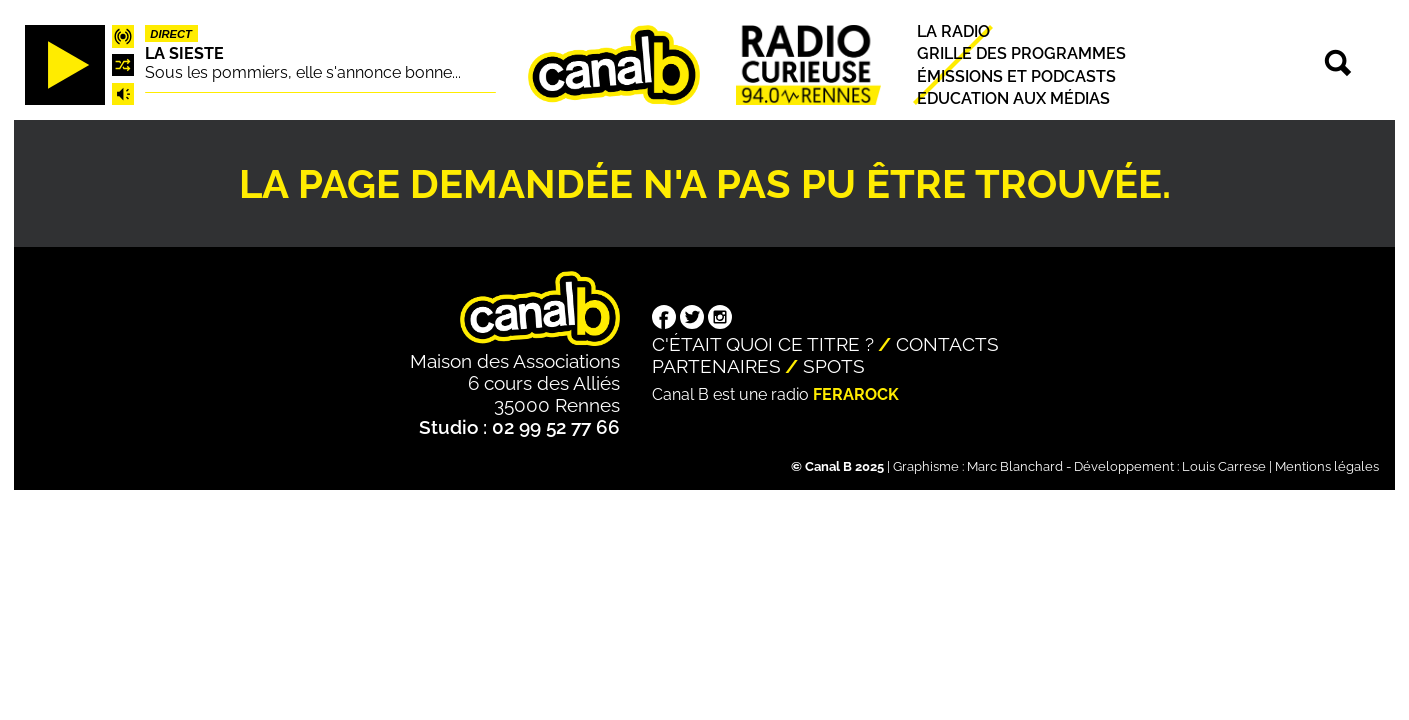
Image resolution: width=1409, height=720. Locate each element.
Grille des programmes (1021, 54)
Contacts (947, 344)
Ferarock (856, 394)
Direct (171, 34)
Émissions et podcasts (1016, 76)
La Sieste (184, 53)
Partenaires (716, 366)
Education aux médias (1013, 98)
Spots (834, 366)
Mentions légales (1327, 466)
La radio (953, 31)
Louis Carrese (1224, 466)
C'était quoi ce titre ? (763, 344)
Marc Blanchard (1015, 466)
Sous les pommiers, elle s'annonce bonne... (303, 72)
